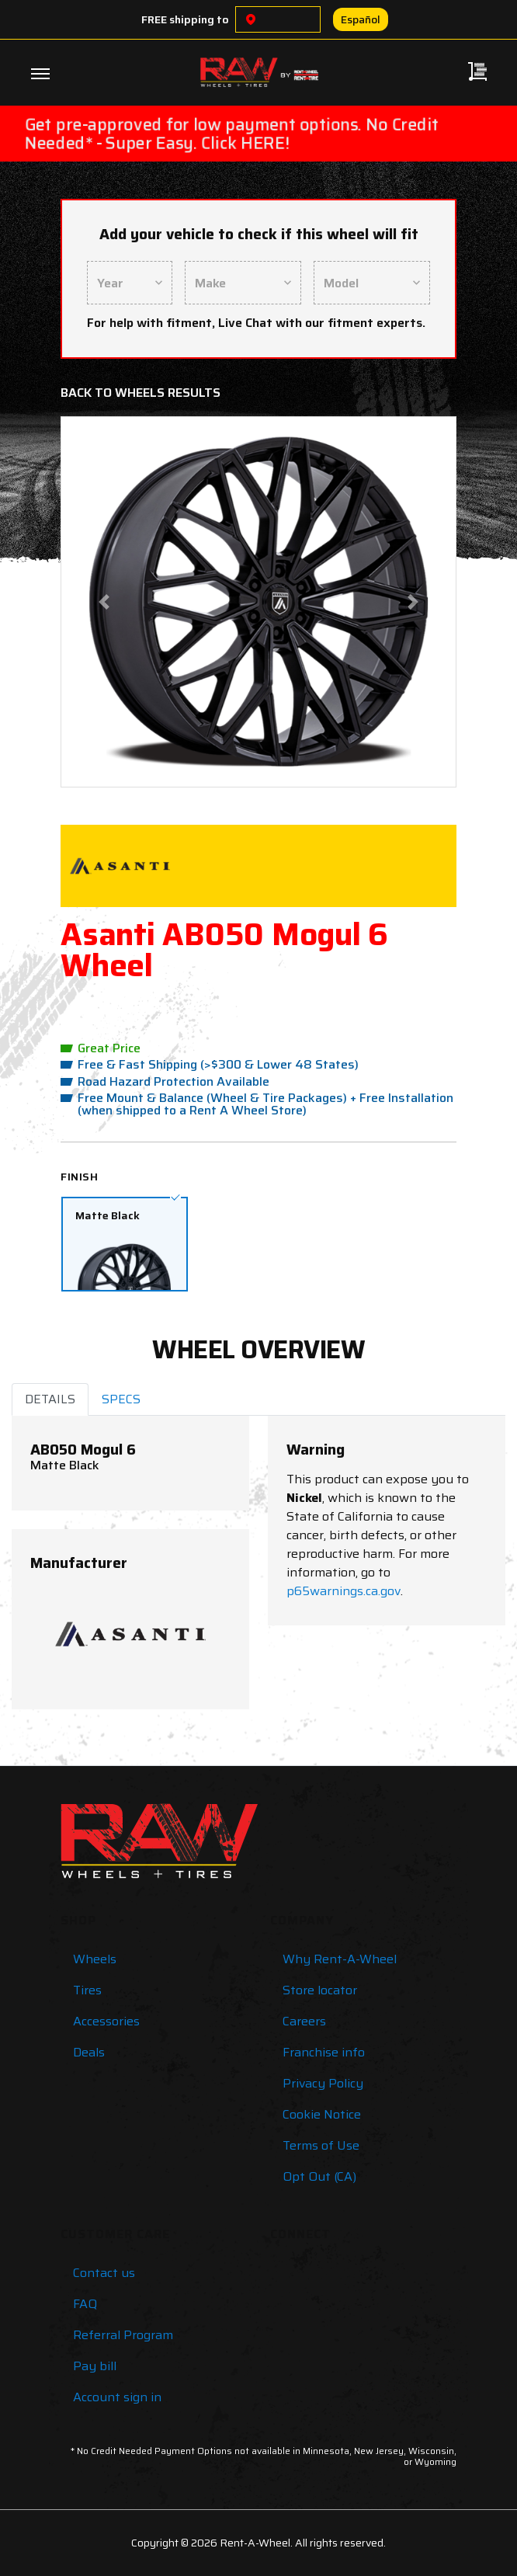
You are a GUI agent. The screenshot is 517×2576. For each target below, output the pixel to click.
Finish (79, 1176)
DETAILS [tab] (50, 1399)
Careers (304, 2021)
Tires (87, 1990)
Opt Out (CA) (319, 2176)
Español (360, 19)
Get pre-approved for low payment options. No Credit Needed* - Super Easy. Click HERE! (231, 133)
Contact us (104, 2272)
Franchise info (324, 2052)
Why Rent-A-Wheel (340, 1959)
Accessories (106, 2021)
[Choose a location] (250, 19)
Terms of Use (321, 2145)
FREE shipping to (185, 19)
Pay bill (94, 2366)
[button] (104, 602)
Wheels (94, 1959)
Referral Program (123, 2335)
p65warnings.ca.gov (343, 1591)
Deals (89, 2052)
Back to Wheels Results (140, 392)
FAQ (85, 2304)
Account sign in (117, 2397)
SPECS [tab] (121, 1399)
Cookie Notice (322, 2114)
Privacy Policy (323, 2083)
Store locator (320, 1990)
